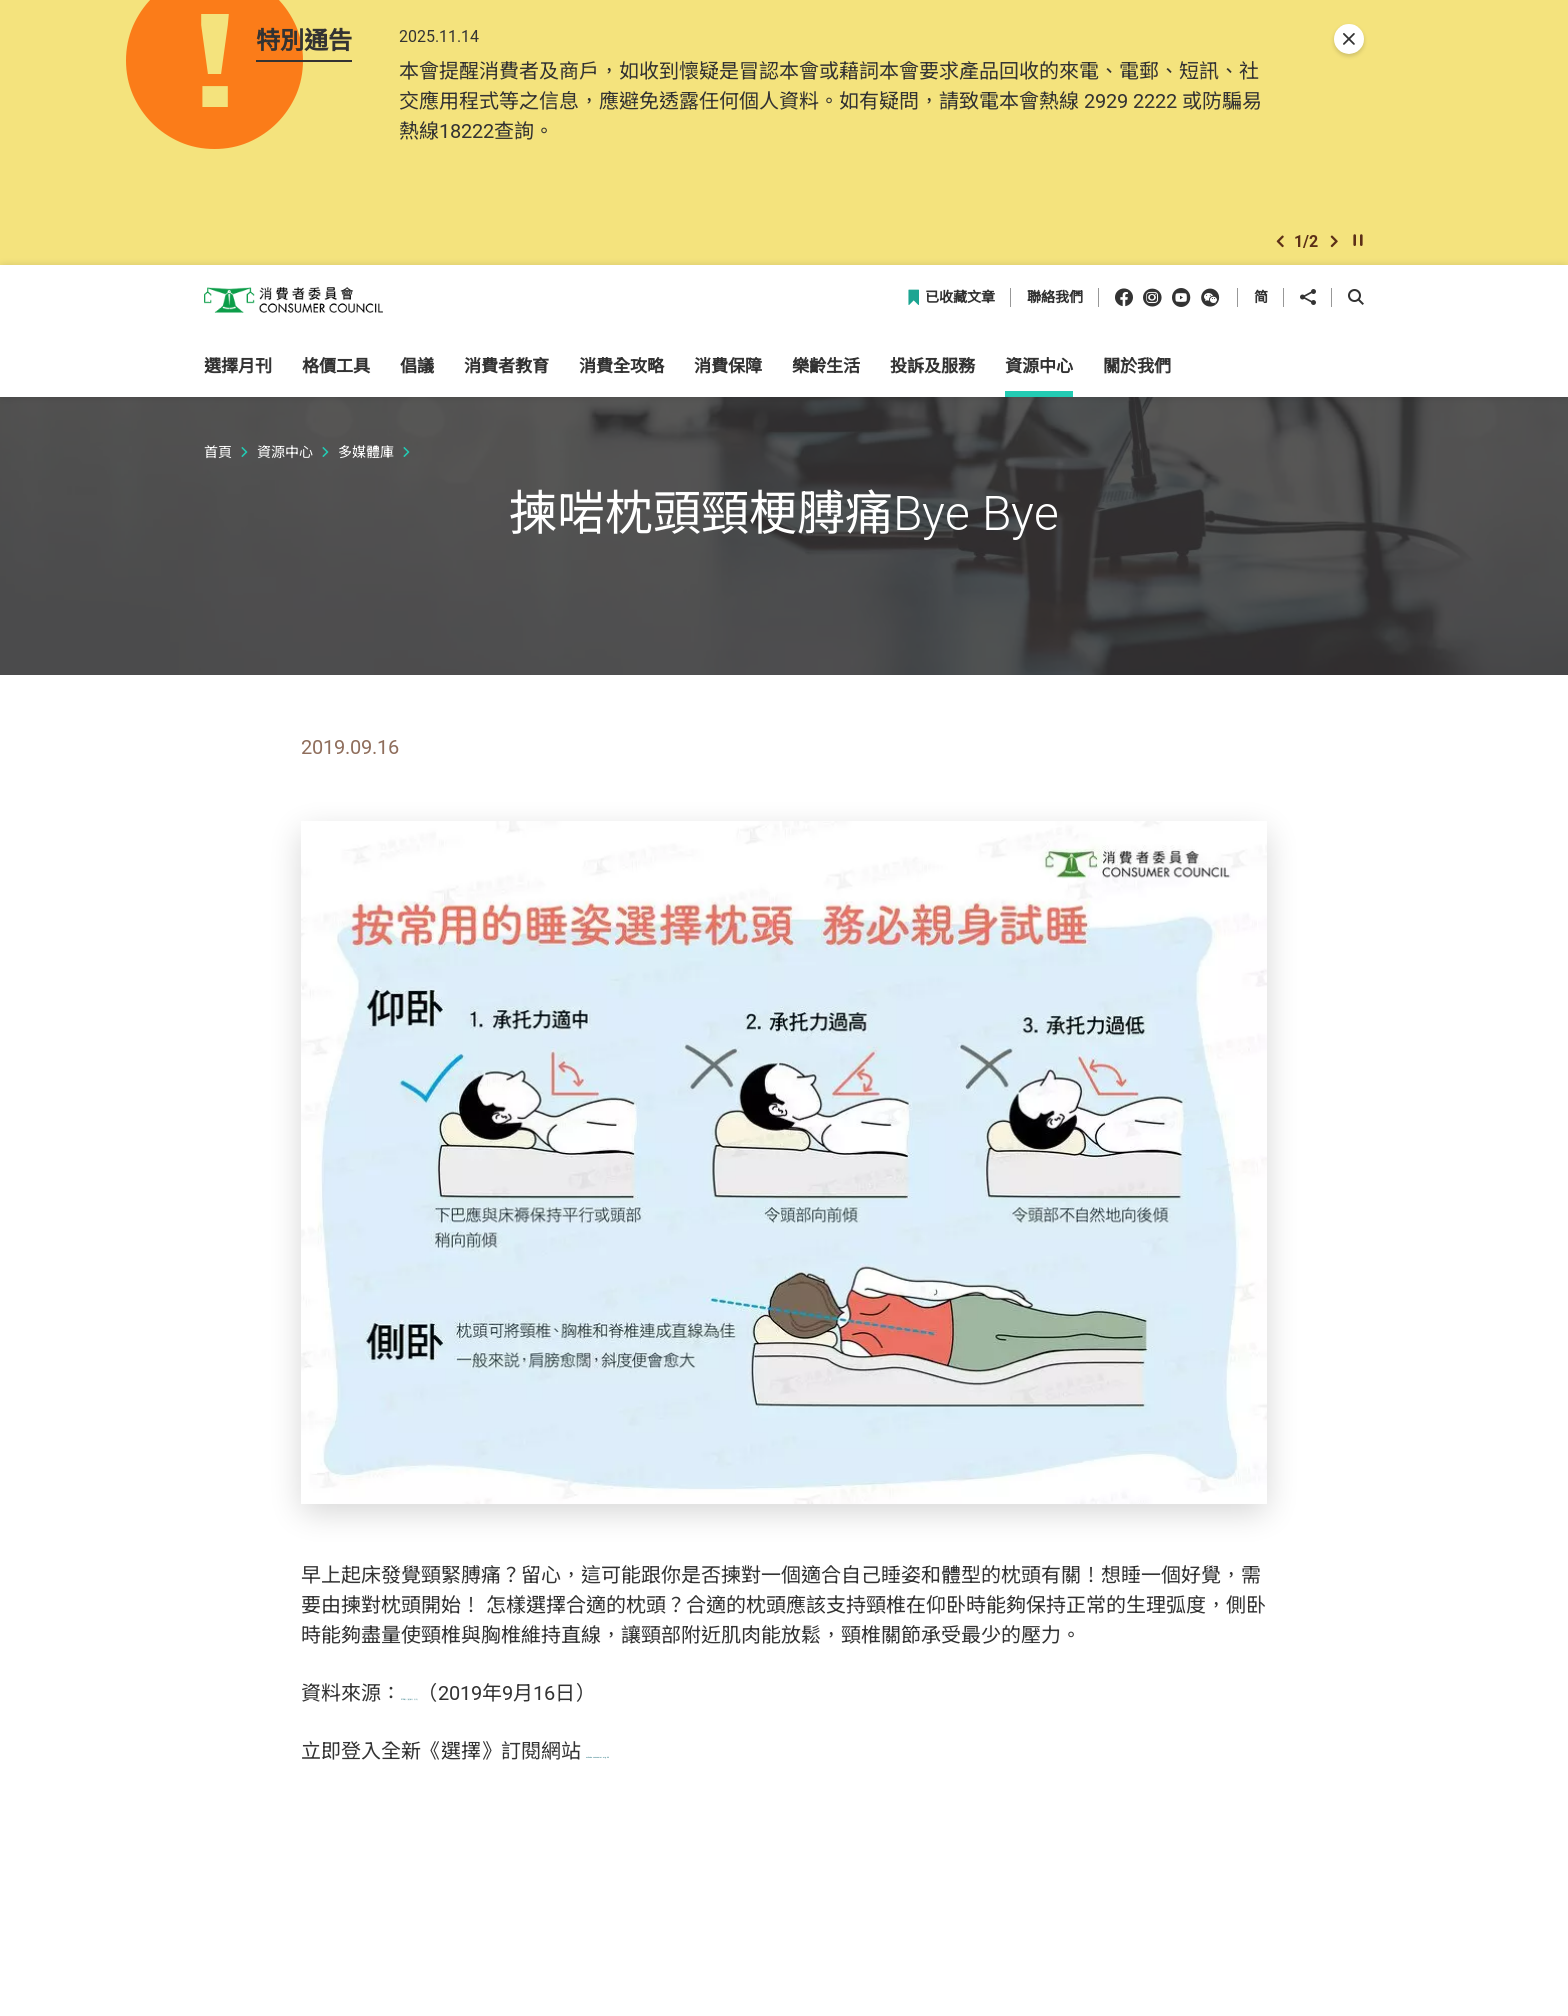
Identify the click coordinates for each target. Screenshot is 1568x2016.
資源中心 (285, 467)
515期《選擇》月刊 (487, 1709)
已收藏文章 (950, 314)
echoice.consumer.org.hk (697, 1767)
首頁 (218, 467)
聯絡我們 (1055, 314)
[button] (1280, 253)
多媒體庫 (366, 467)
